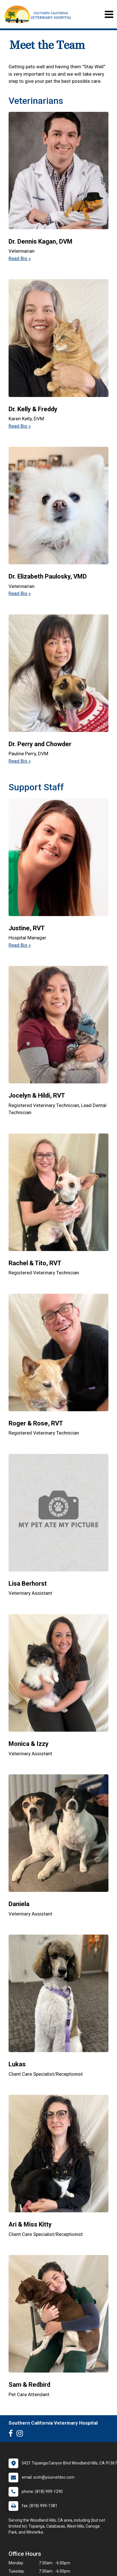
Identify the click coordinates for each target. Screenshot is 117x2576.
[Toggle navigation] (109, 14)
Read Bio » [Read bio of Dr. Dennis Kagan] (20, 258)
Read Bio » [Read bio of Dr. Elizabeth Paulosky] (20, 593)
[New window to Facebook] (12, 2434)
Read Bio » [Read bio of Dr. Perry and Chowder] (20, 761)
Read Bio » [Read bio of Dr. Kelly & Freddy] (20, 426)
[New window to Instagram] (21, 2434)
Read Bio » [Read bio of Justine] (20, 945)
